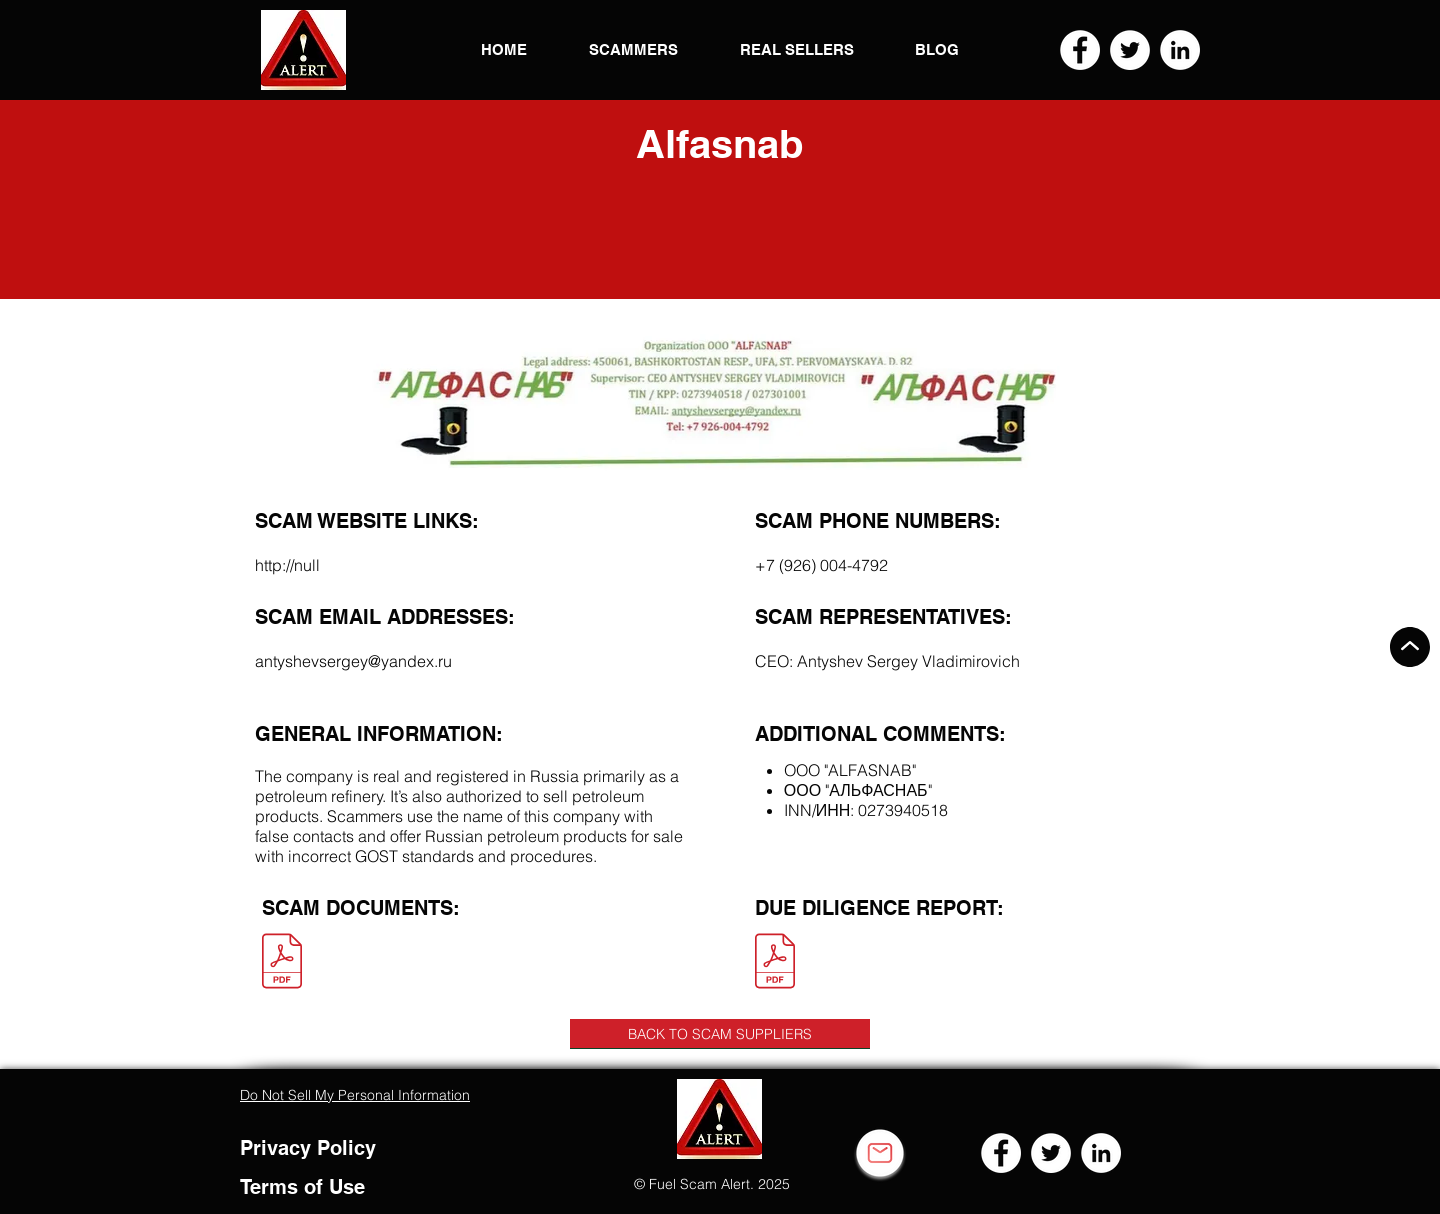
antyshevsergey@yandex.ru (353, 661)
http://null (287, 565)
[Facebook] (1080, 50)
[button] (303, 50)
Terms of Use (302, 1187)
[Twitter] (1130, 50)
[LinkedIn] (1180, 50)
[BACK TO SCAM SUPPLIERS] (720, 1034)
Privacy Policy (308, 1148)
